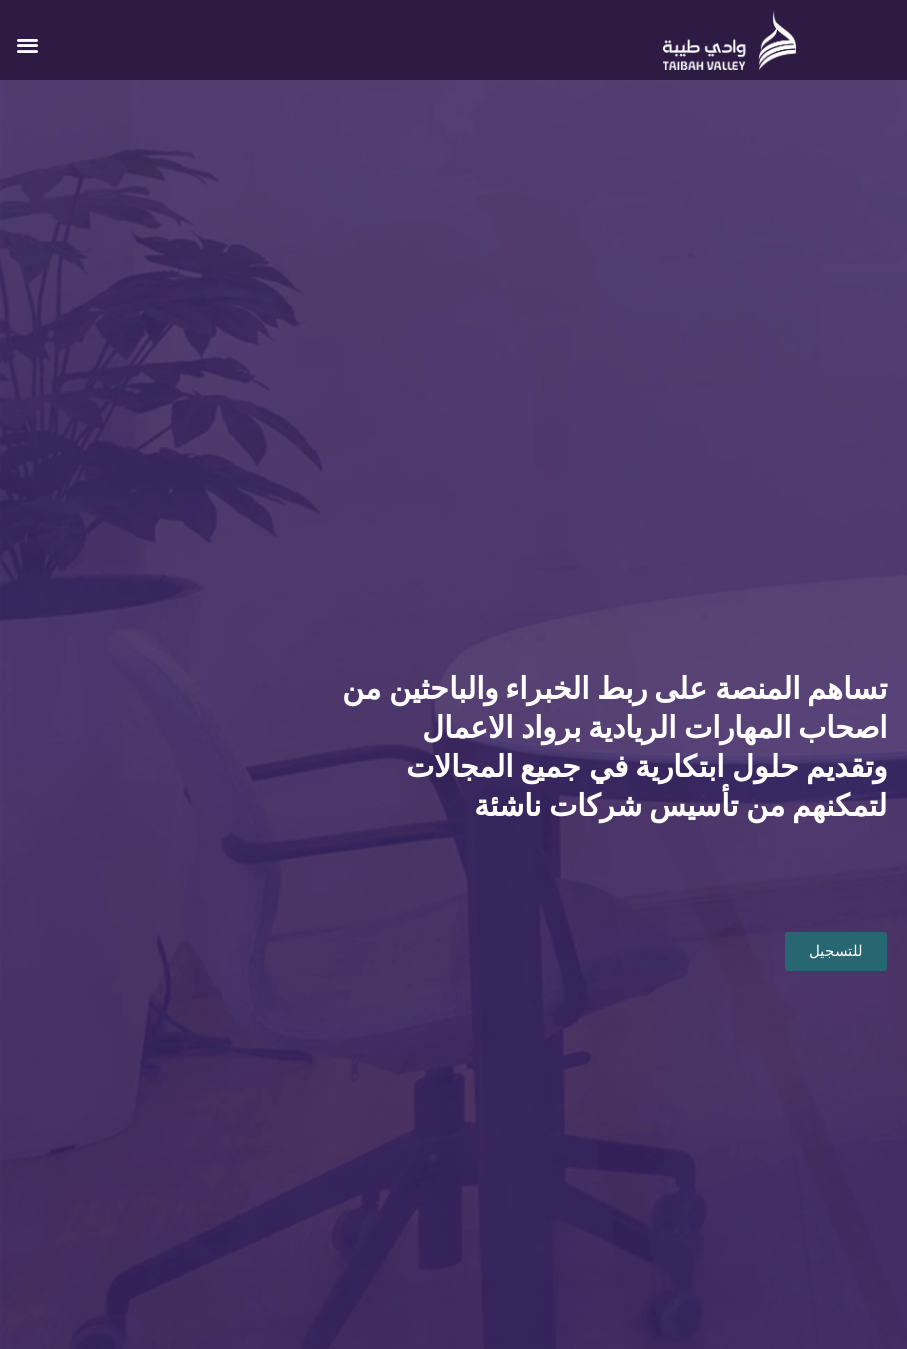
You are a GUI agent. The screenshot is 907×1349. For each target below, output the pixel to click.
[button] (27, 44)
